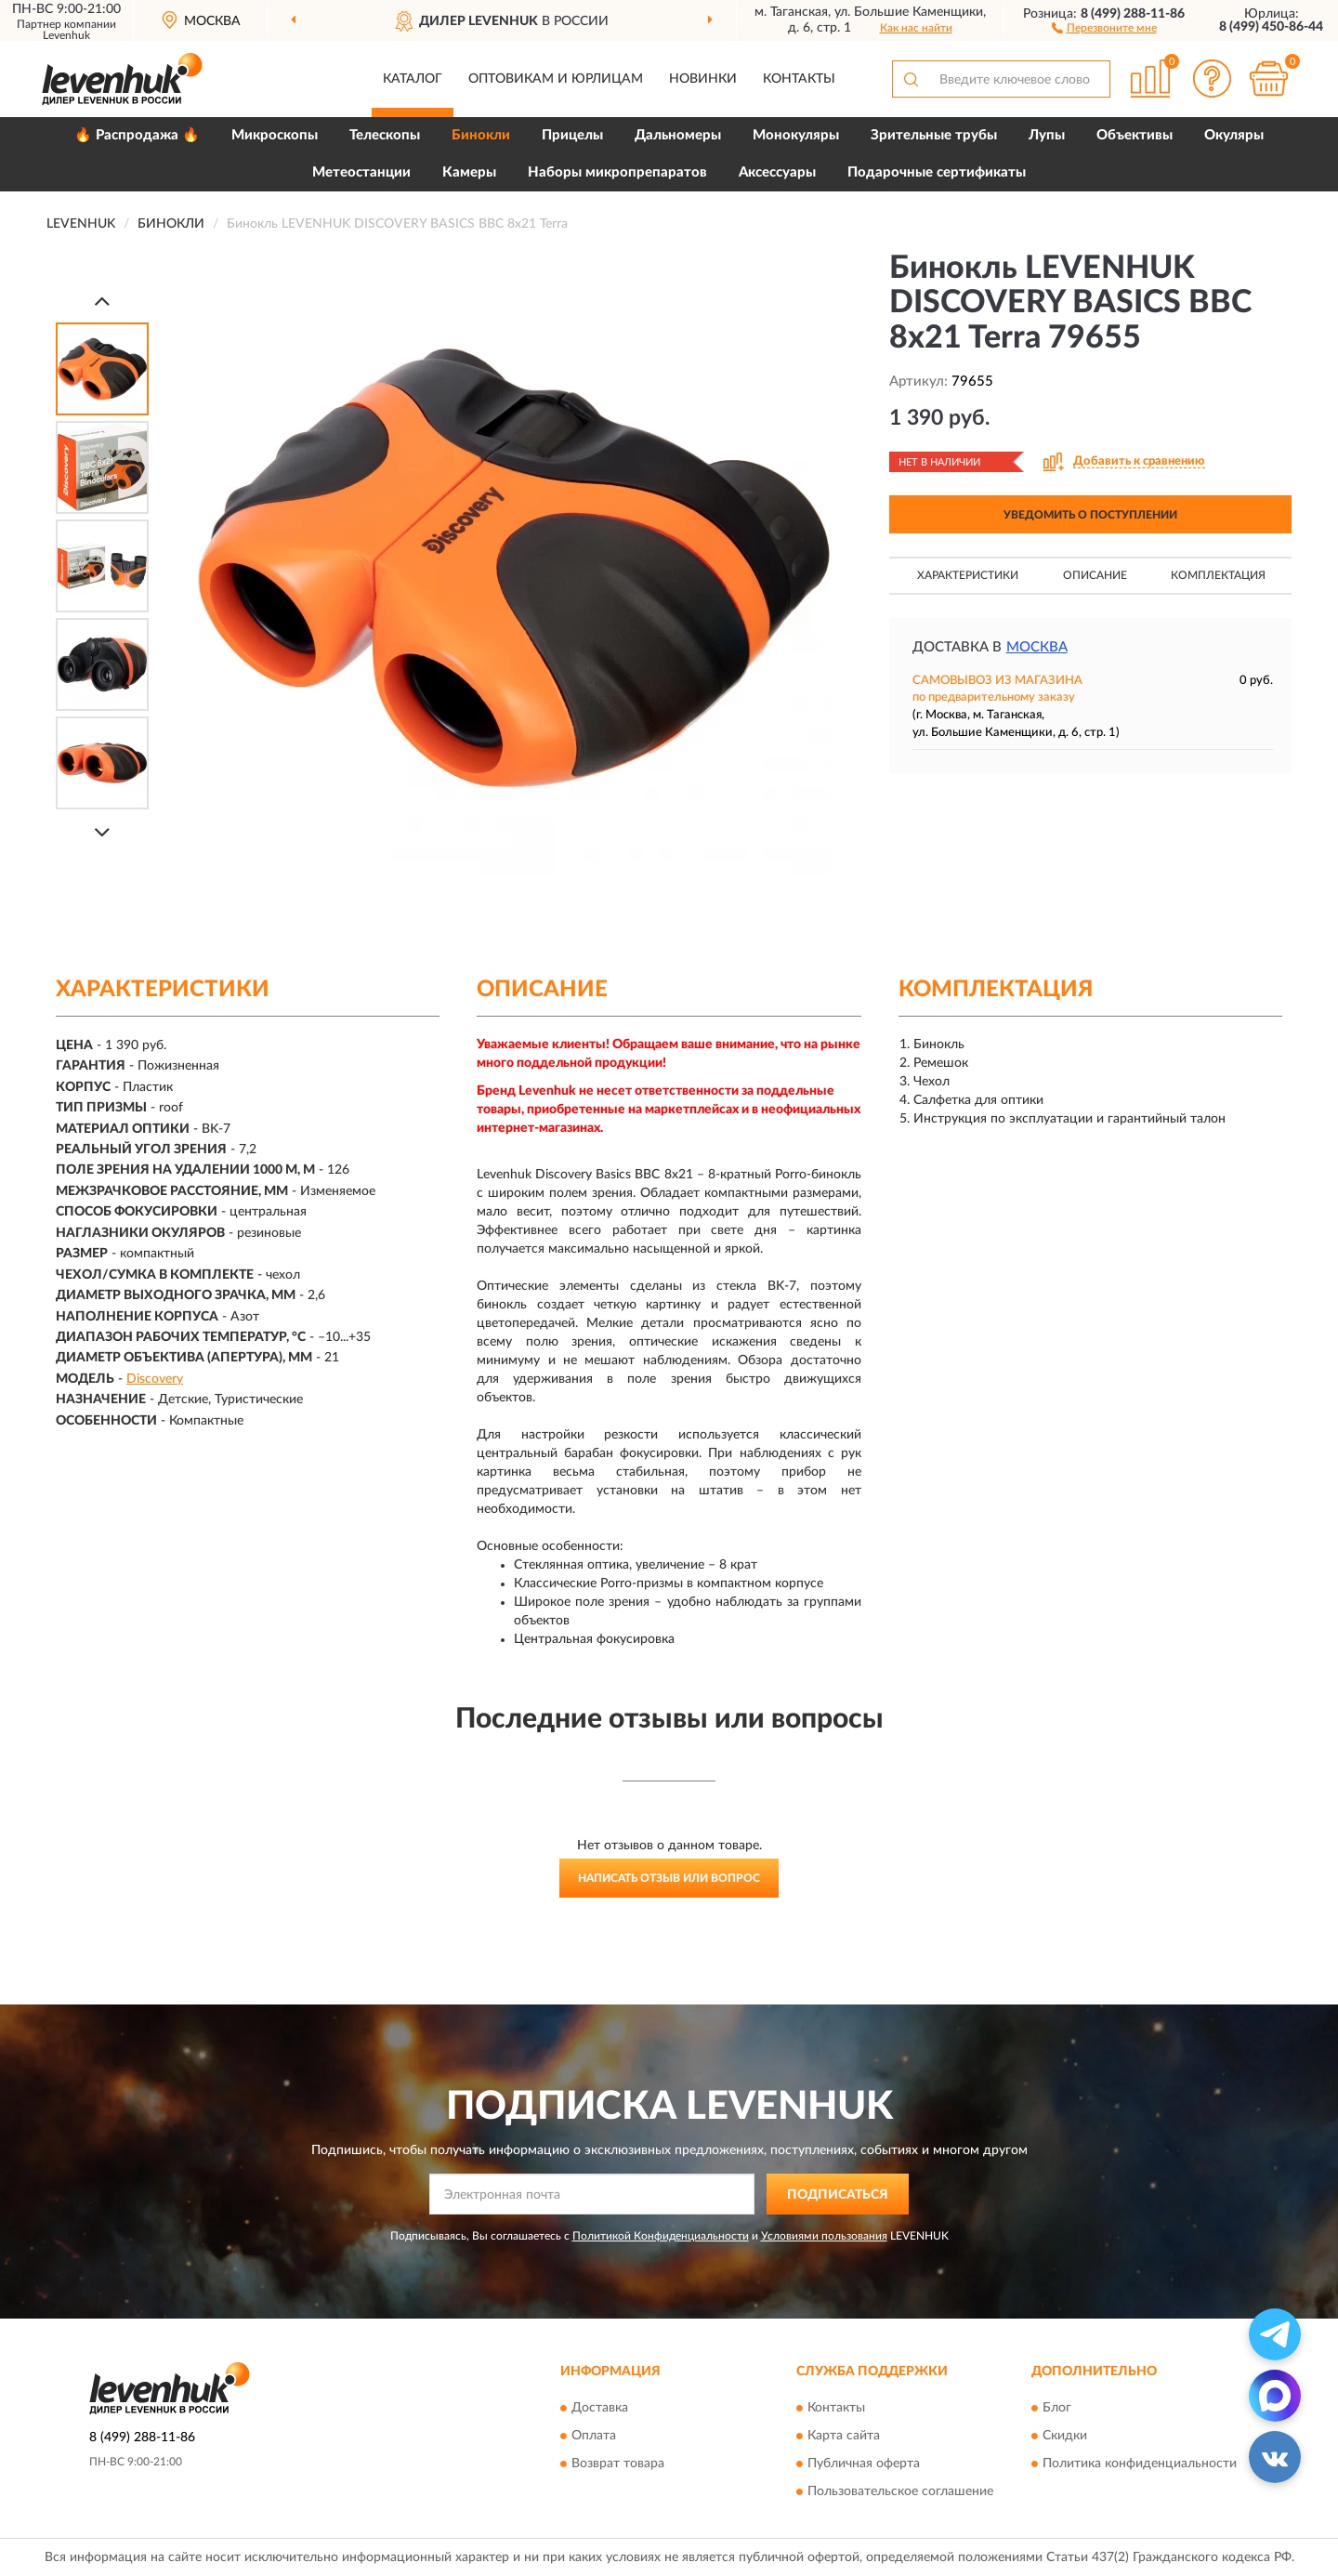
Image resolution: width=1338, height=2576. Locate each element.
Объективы (1134, 135)
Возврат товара (617, 2463)
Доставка (599, 2407)
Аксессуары (777, 172)
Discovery (154, 1379)
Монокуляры (796, 135)
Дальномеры (678, 135)
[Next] (102, 832)
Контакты (799, 78)
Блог (1057, 2407)
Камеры (469, 172)
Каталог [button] (412, 78)
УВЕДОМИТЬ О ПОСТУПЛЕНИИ (1090, 514)
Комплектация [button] (1218, 575)
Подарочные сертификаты (936, 172)
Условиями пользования (824, 2235)
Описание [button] (1095, 575)
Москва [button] (1037, 647)
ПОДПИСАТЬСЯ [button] (837, 2194)
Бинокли (481, 135)
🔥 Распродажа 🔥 (137, 135)
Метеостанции (361, 172)
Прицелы (572, 135)
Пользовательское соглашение (900, 2491)
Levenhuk (66, 35)
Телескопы (384, 135)
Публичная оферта (863, 2463)
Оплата (593, 2435)
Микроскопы (274, 135)
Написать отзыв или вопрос (669, 1878)
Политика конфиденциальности (1140, 2463)
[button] (1104, 27)
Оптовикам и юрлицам (555, 78)
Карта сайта (843, 2435)
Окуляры (1234, 135)
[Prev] (102, 301)
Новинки (703, 78)
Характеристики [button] (967, 575)
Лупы (1047, 135)
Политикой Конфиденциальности (660, 2235)
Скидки (1065, 2435)
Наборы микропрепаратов (617, 172)
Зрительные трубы (934, 135)
